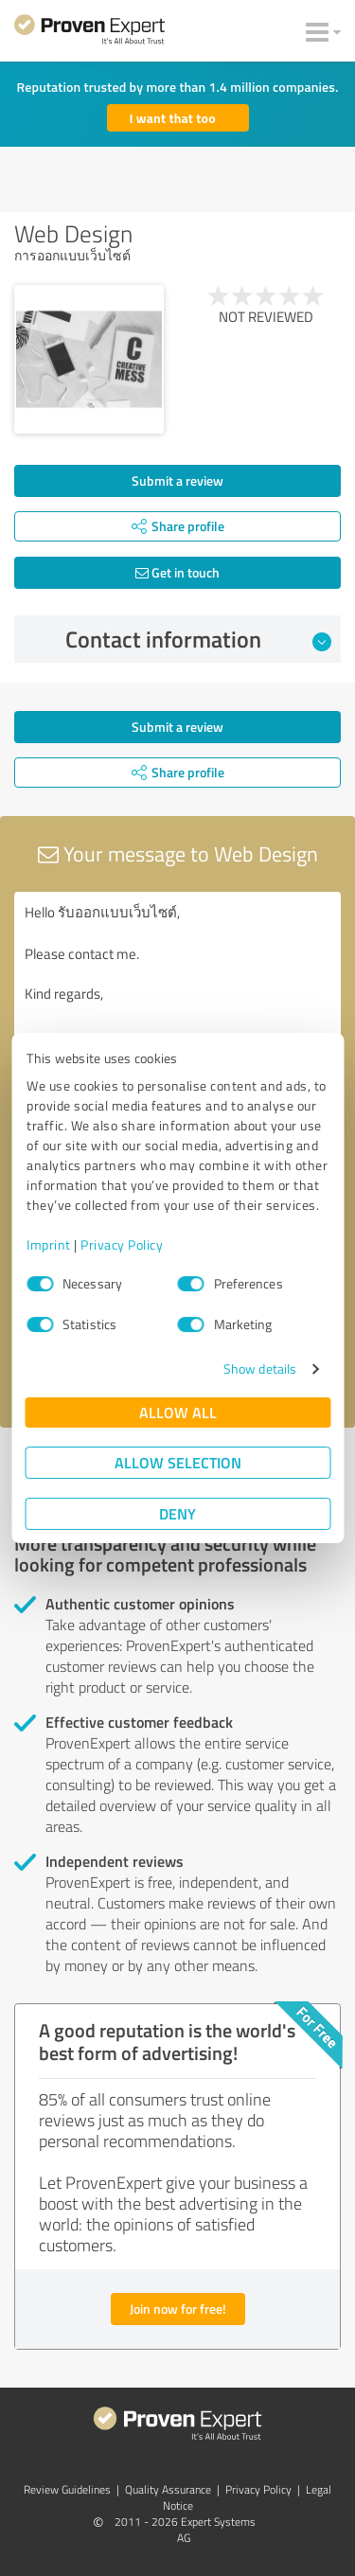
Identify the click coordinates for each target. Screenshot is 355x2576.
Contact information (198, 639)
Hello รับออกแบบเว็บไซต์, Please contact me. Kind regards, (177, 998)
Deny (177, 1513)
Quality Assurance (168, 2489)
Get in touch (177, 572)
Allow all (178, 1412)
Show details (259, 1368)
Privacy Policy (121, 1244)
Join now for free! (178, 2309)
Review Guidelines (67, 2489)
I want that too (173, 118)
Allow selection (178, 1462)
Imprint (49, 1244)
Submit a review (177, 480)
